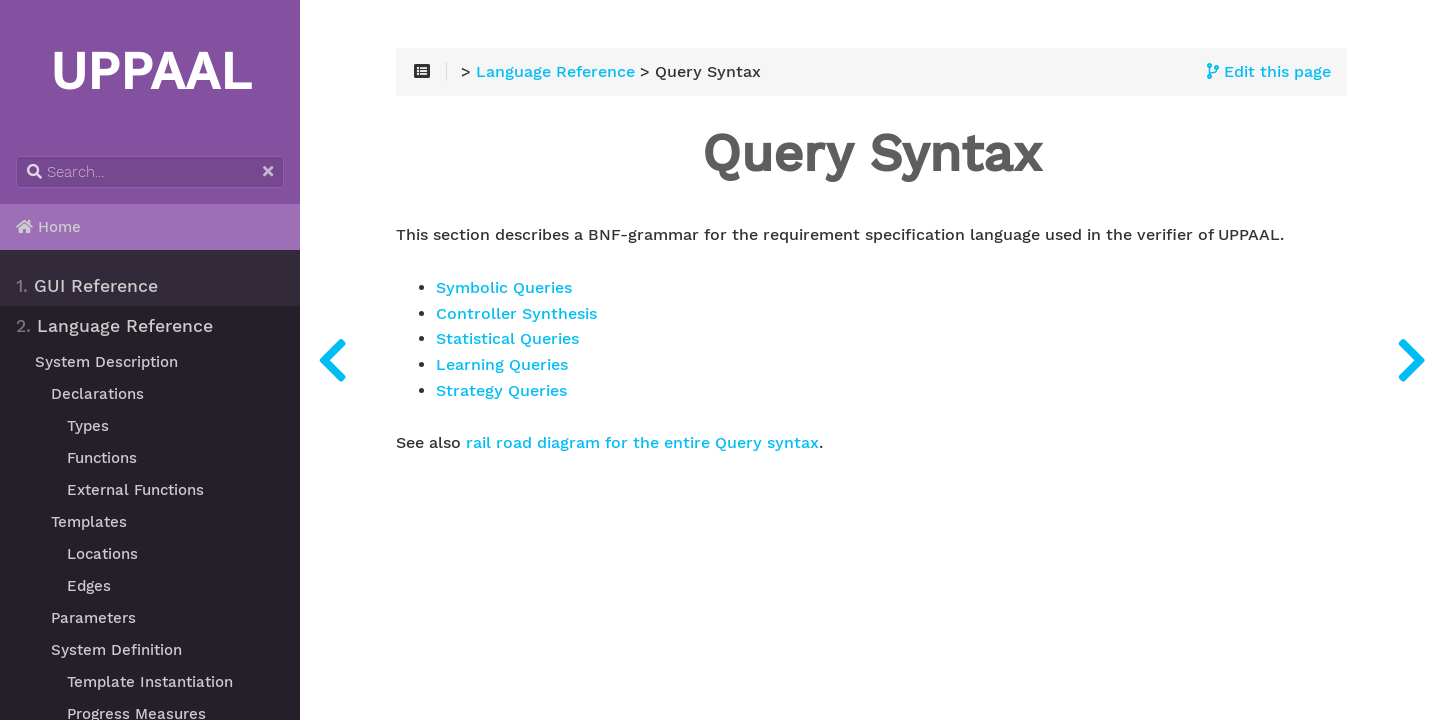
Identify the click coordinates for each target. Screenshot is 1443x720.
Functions (102, 458)
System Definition (116, 650)
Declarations (97, 394)
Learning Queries (502, 365)
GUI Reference (87, 286)
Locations (102, 554)
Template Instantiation (150, 682)
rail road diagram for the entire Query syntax (642, 443)
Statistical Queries (507, 339)
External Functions (135, 490)
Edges (89, 586)
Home (48, 227)
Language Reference (114, 326)
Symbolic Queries (504, 288)
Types (88, 426)
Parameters (93, 618)
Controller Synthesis (516, 314)
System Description (106, 362)
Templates (89, 522)
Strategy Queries (501, 391)
